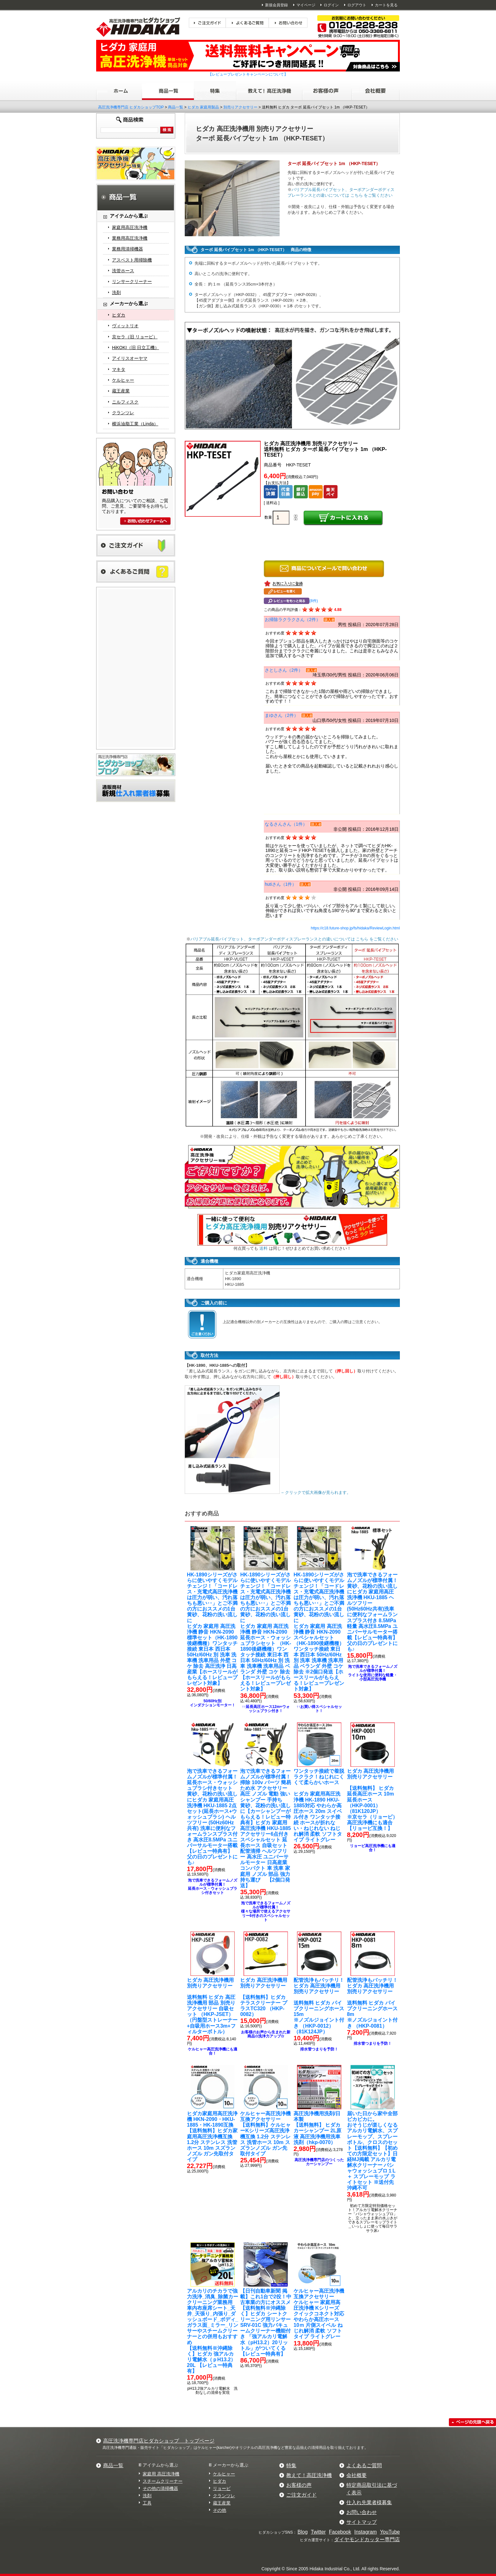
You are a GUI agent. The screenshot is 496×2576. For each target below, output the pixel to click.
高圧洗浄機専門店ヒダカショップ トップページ (158, 2441)
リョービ (222, 2488)
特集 (291, 2465)
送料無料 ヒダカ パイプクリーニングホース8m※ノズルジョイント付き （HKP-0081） (372, 2003)
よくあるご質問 (364, 2465)
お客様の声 (299, 2485)
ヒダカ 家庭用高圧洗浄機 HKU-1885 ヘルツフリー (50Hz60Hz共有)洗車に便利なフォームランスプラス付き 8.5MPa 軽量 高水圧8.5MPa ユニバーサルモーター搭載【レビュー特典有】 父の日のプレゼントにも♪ (372, 1612)
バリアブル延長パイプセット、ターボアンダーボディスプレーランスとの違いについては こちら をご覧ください (294, 939)
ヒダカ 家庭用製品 (203, 107)
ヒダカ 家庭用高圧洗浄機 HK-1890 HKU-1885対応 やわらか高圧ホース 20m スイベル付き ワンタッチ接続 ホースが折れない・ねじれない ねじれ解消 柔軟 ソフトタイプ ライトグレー (319, 1805)
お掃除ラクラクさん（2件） (292, 619)
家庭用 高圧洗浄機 (161, 2473)
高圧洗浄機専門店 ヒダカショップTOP (131, 107)
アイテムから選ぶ (160, 2465)
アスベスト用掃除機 (132, 259)
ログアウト (356, 5)
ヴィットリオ (125, 325)
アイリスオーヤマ (129, 358)
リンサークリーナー (132, 281)
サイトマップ (361, 2522)
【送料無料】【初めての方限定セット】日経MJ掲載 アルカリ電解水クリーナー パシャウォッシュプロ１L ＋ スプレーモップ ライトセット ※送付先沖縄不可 (372, 2151)
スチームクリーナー (163, 2481)
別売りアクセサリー (240, 107)
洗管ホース (123, 270)
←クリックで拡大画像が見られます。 (268, 1492)
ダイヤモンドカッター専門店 (367, 2539)
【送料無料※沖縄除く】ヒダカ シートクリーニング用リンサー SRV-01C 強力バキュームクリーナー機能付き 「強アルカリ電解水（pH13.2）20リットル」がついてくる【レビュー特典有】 (265, 2322)
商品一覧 (175, 107)
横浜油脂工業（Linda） (135, 423)
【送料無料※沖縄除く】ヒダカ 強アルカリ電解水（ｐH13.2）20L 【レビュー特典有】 (212, 2331)
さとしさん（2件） (284, 670)
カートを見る (386, 5)
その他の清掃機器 (160, 2488)
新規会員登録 (276, 5)
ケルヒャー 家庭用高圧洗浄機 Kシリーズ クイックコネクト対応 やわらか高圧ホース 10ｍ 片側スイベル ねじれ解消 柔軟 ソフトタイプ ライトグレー (319, 2313)
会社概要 (356, 2475)
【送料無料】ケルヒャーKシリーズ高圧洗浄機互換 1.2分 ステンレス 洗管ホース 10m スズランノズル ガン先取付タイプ (265, 2133)
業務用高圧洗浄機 (129, 238)
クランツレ (123, 412)
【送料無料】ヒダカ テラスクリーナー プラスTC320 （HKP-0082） (263, 1997)
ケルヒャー (123, 380)
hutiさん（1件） (280, 884)
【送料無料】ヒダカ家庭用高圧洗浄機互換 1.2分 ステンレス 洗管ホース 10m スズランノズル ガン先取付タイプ (212, 2136)
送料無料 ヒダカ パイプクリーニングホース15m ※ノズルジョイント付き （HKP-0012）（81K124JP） (319, 2005)
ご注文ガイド (301, 2495)
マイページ (305, 5)
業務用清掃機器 (127, 248)
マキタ (118, 369)
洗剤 (116, 292)
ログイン (331, 5)
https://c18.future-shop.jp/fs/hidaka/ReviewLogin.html (355, 928)
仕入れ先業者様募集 (369, 2502)
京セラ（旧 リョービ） (135, 336)
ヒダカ (118, 314)
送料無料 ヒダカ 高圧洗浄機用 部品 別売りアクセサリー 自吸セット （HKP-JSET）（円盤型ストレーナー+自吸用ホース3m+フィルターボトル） (212, 2005)
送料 (263, 1248)
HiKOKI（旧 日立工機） (135, 347)
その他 (219, 2510)
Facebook (340, 2532)
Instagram (365, 2532)
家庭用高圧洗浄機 (129, 227)
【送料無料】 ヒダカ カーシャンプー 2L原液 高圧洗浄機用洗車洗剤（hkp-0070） (317, 2128)
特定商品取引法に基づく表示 (371, 2488)
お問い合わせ (361, 2512)
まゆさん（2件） (281, 715)
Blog (303, 2532)
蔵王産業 (121, 390)
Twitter (318, 2532)
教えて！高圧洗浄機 (309, 2475)
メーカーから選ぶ (230, 2465)
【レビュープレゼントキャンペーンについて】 (248, 74)
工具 (147, 2502)
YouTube (390, 2532)
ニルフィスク (125, 401)
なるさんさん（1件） (286, 824)
